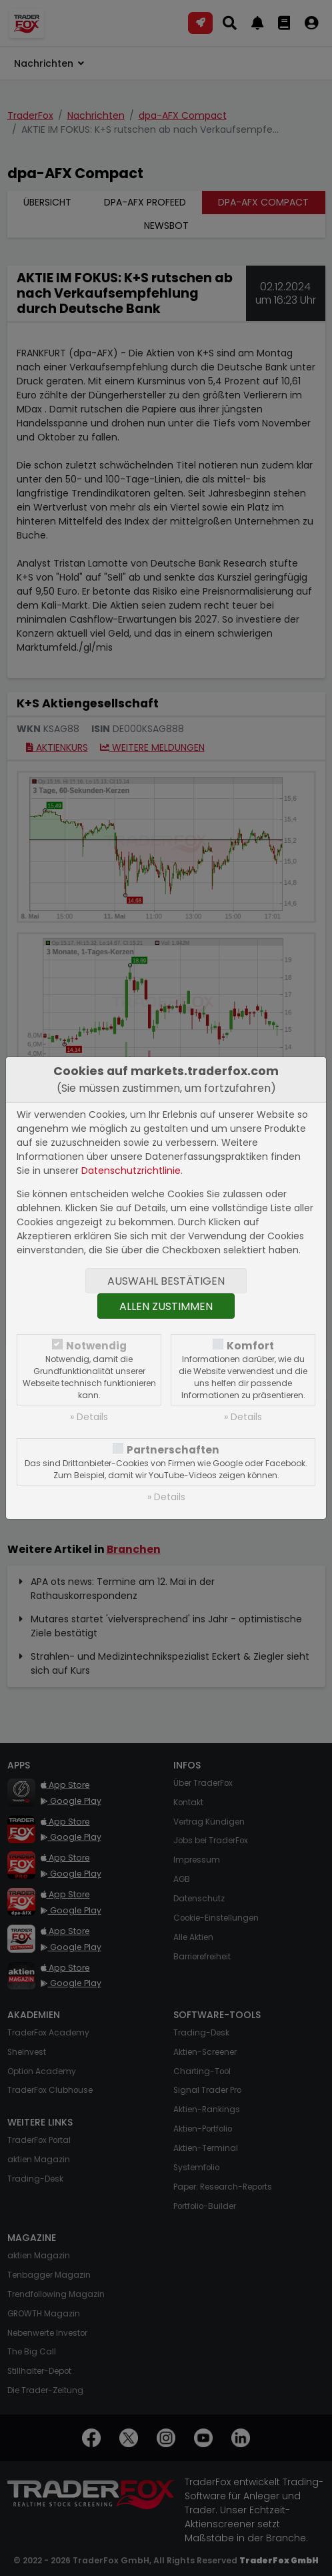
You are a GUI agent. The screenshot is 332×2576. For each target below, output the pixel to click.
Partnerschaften (173, 1450)
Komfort (250, 1346)
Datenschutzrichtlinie (131, 1170)
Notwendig (96, 1346)
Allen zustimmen (166, 1306)
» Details (89, 1416)
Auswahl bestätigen (166, 1281)
